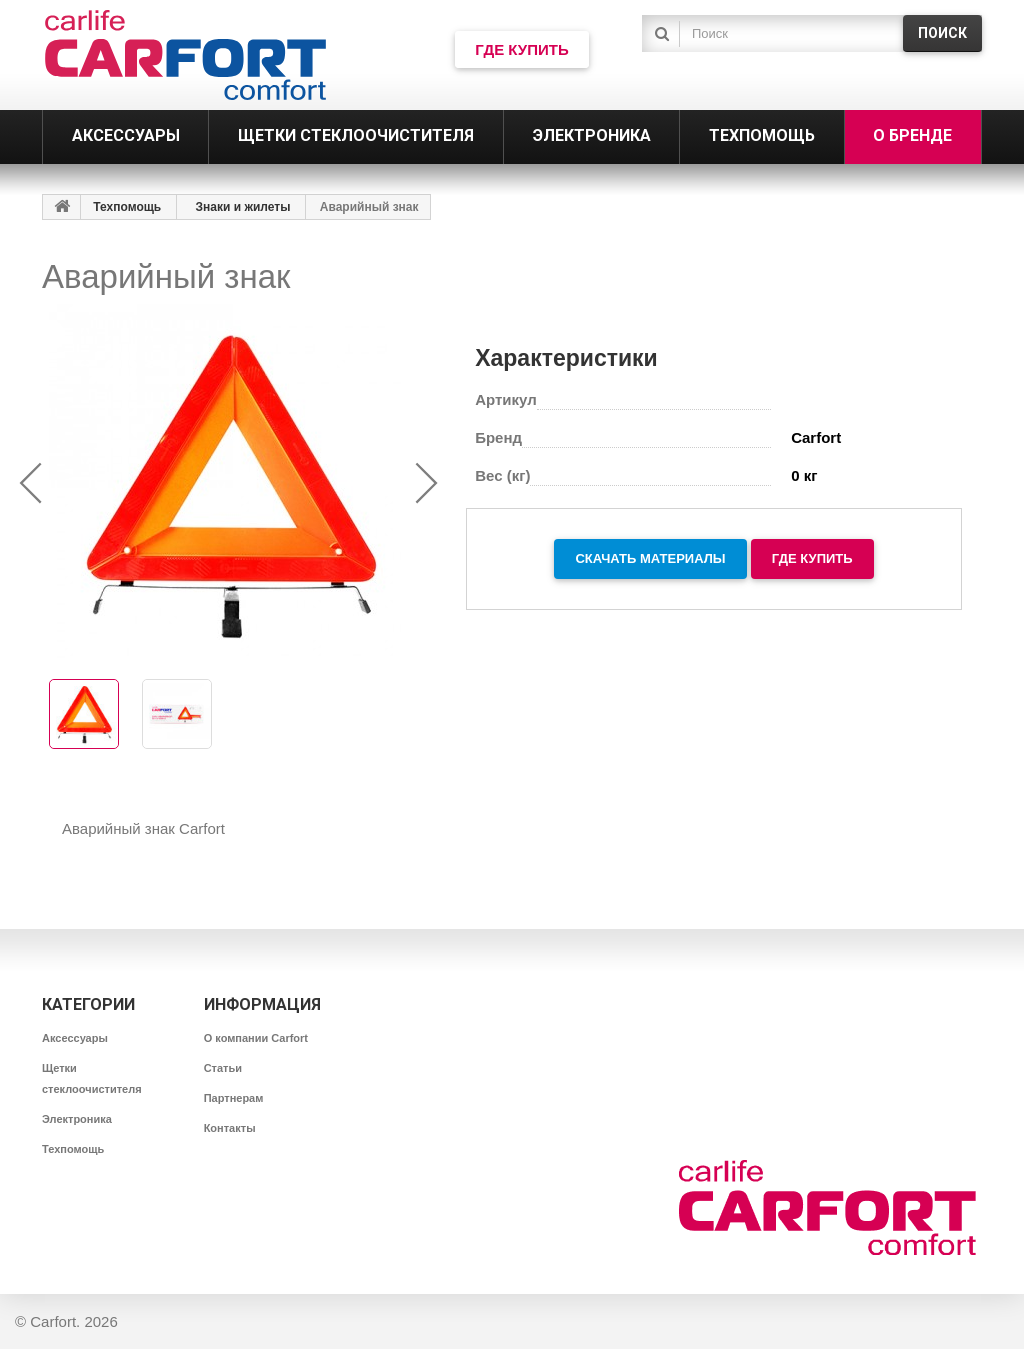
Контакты (230, 1128)
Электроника (77, 1119)
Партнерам (234, 1098)
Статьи (223, 1068)
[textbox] (787, 33)
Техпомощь (127, 207)
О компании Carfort (256, 1038)
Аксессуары (75, 1038)
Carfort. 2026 (74, 1321)
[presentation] (31, 484)
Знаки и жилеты (243, 207)
